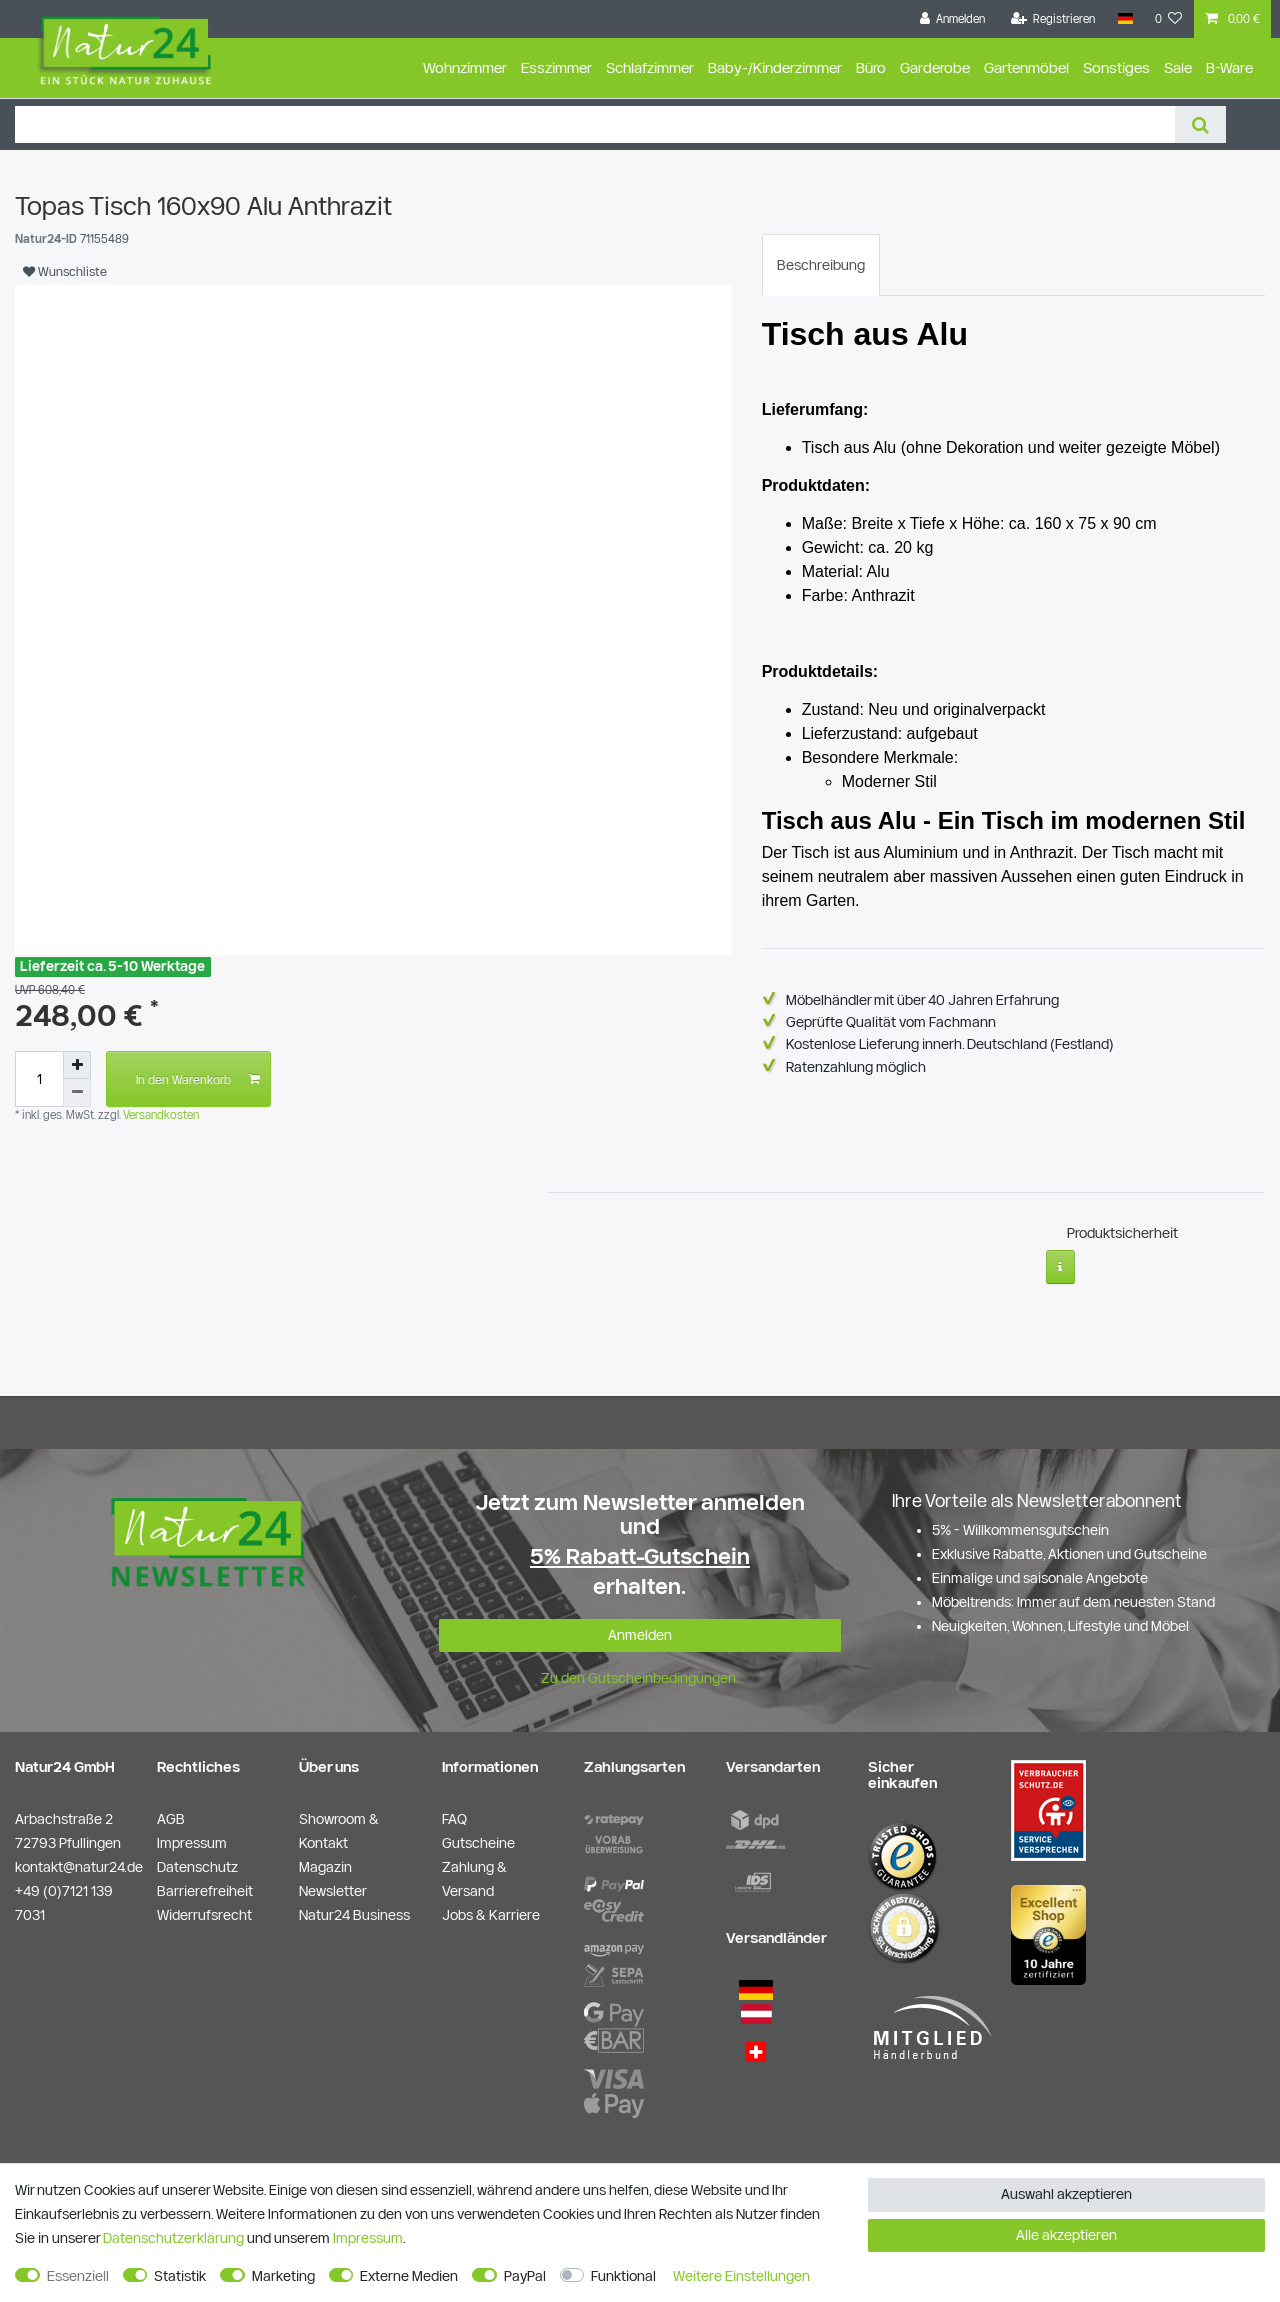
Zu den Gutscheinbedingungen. (640, 1673)
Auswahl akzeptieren (1066, 2194)
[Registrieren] (1053, 19)
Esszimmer (556, 67)
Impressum (368, 2238)
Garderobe (935, 67)
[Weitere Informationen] (1060, 1262)
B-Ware (1229, 67)
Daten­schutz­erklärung (173, 2238)
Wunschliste (65, 271)
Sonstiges (1116, 67)
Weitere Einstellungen (741, 2276)
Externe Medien (409, 2276)
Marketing (283, 2276)
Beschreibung (821, 265)
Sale (1178, 67)
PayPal (525, 2276)
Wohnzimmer (465, 67)
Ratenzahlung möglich (856, 1067)
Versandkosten (159, 1114)
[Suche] (1200, 124)
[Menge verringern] (77, 1093)
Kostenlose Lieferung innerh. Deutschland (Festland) (950, 1044)
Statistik (180, 2276)
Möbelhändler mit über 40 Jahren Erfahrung (922, 1000)
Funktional (623, 2276)
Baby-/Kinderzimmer (775, 67)
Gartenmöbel (1026, 67)
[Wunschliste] (1169, 19)
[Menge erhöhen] (77, 1065)
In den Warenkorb (198, 1079)
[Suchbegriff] (595, 124)
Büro (871, 67)
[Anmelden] (953, 19)
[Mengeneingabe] (39, 1079)
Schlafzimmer (650, 67)
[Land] (1124, 19)
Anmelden (640, 1630)
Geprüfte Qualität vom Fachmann (891, 1022)
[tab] (821, 265)
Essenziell (78, 2276)
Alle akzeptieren (1066, 2235)
